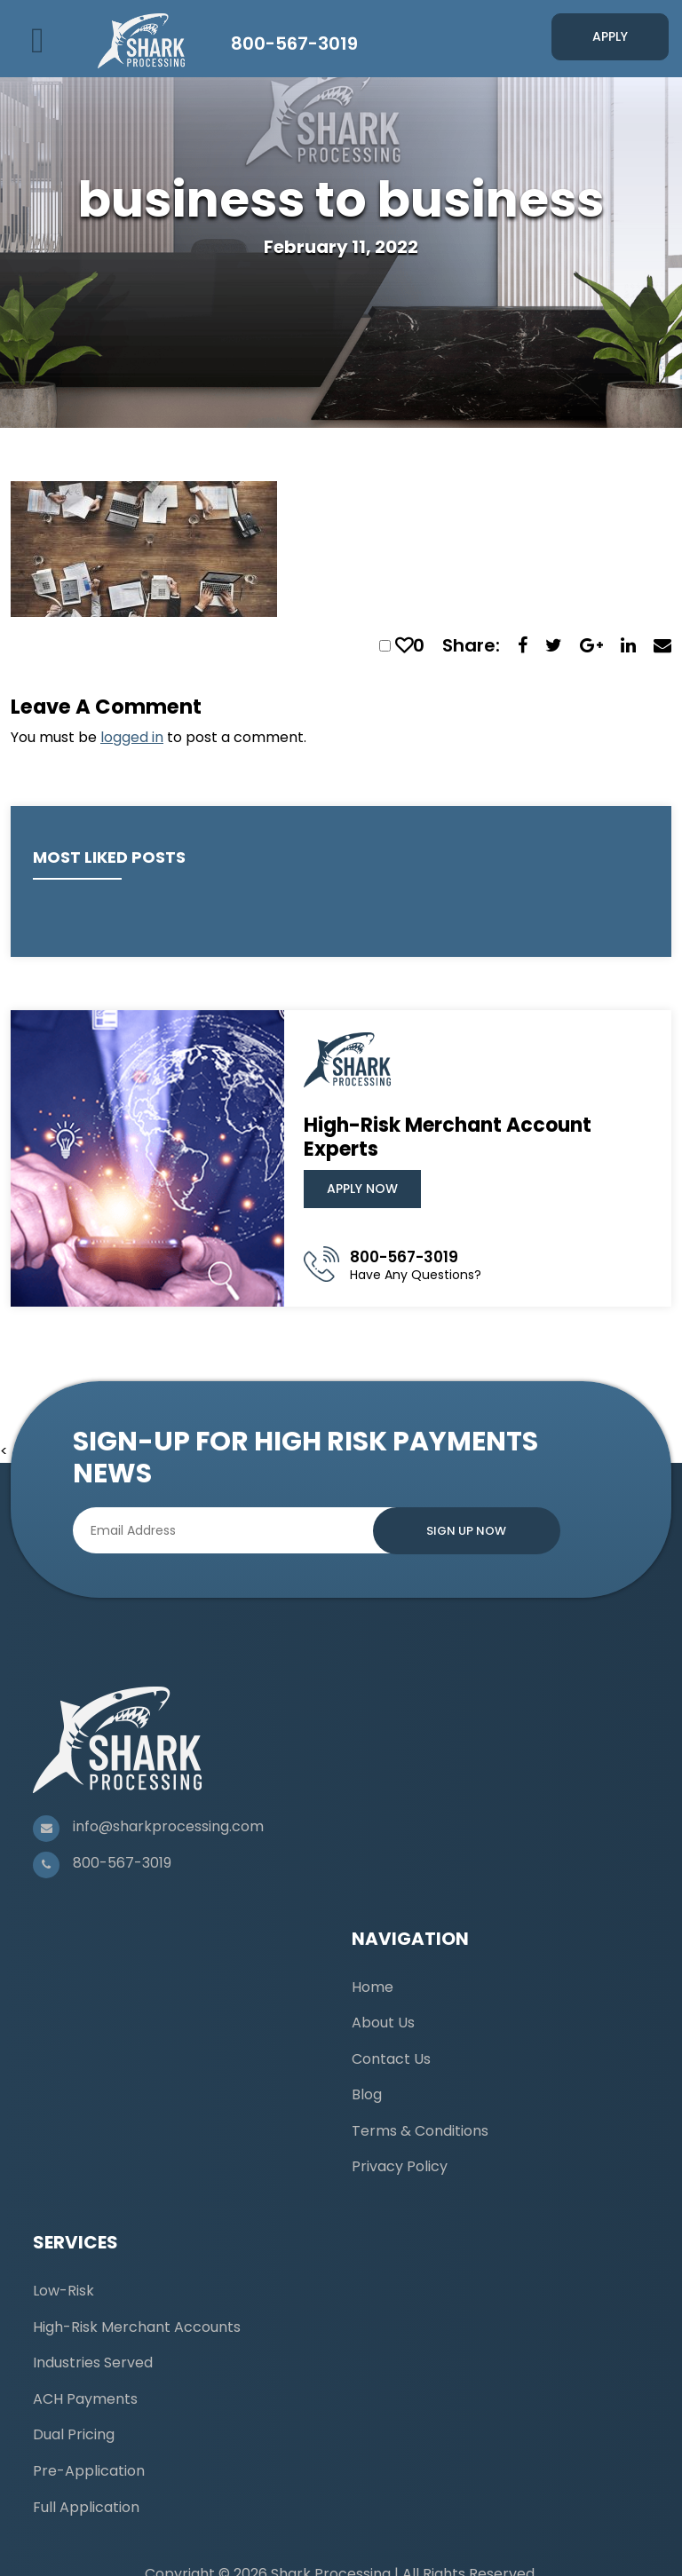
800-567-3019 (294, 43)
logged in (131, 737)
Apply (610, 36)
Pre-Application (89, 2471)
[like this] (404, 645)
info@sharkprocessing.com (168, 1826)
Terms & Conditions (420, 2131)
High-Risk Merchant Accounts (137, 2327)
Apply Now (362, 1188)
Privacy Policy (400, 2166)
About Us (383, 2022)
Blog (367, 2094)
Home (372, 1987)
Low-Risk (63, 2290)
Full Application (86, 2507)
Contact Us (391, 2059)
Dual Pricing (74, 2434)
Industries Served (93, 2362)
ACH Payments (85, 2399)
